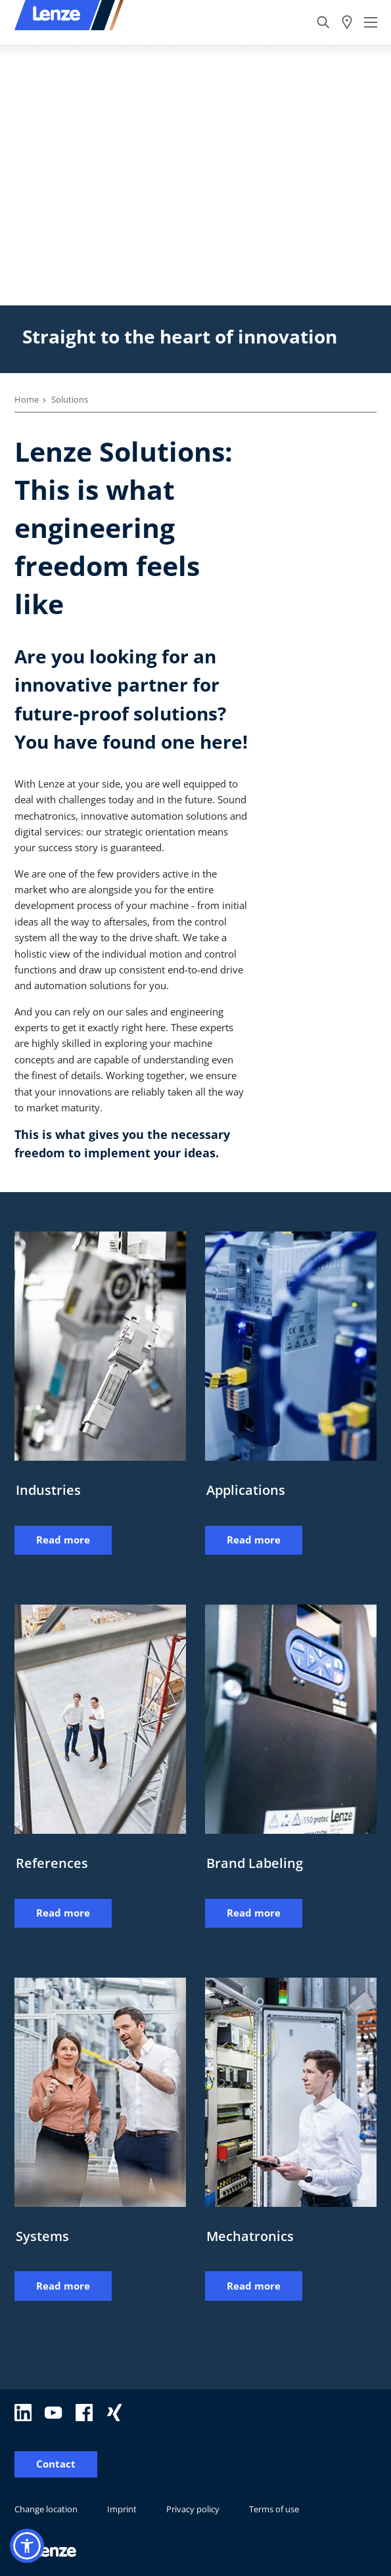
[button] (27, 2546)
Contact (56, 2464)
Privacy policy (192, 2509)
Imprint (122, 2509)
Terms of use (274, 2509)
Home (26, 399)
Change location (46, 2509)
